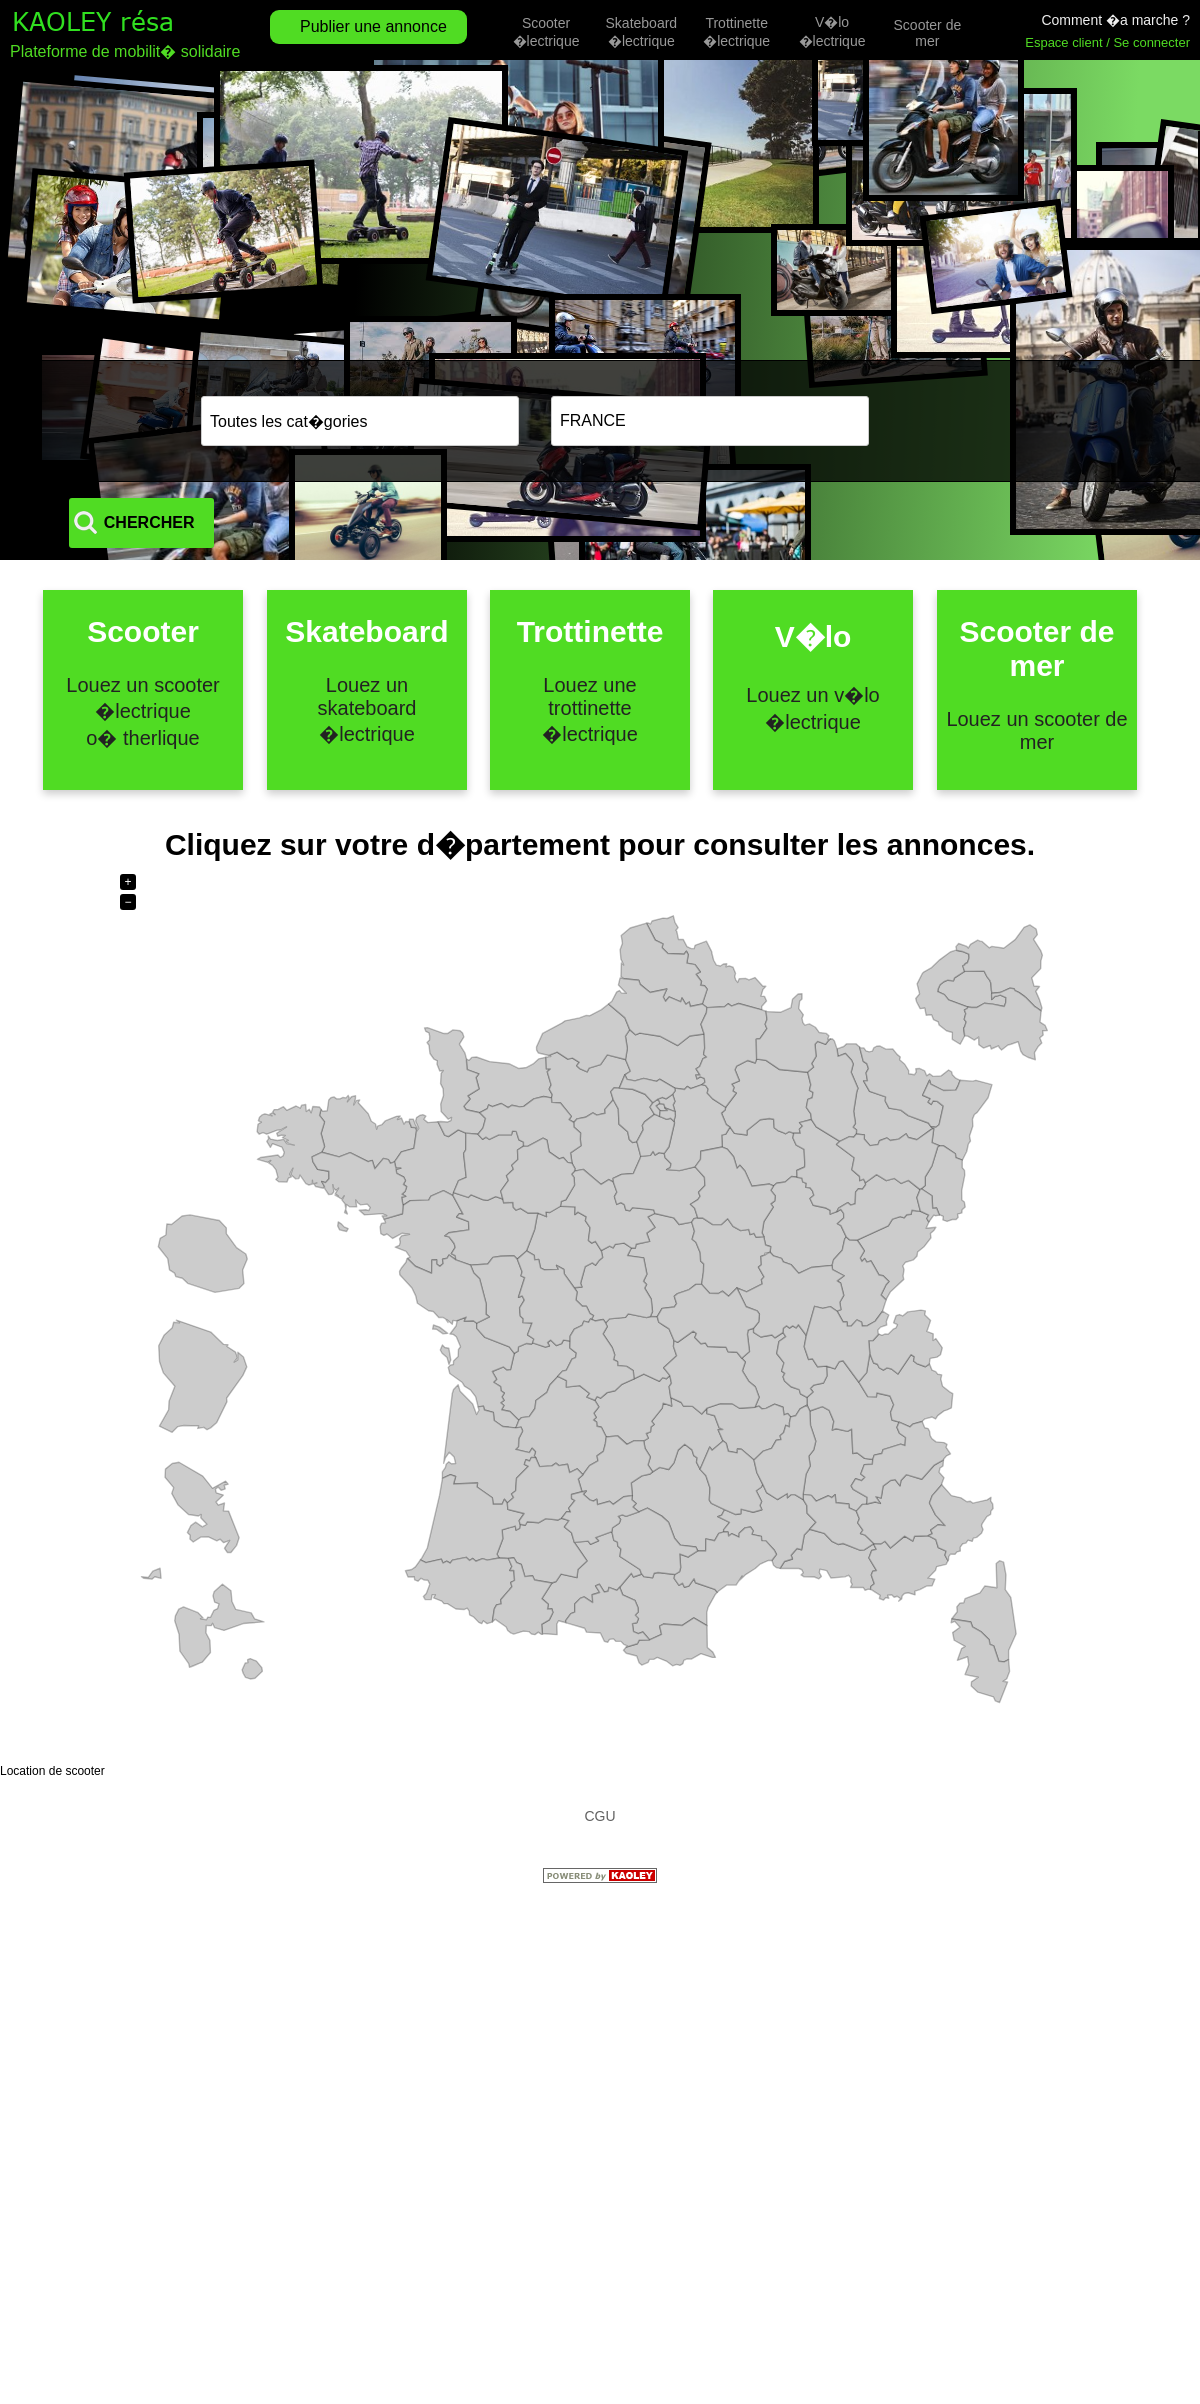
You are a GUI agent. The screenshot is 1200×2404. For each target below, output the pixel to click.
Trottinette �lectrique (736, 32)
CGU (599, 1816)
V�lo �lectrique (832, 31)
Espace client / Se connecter (1107, 42)
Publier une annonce (373, 26)
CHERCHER (981, 420)
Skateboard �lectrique (642, 32)
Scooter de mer (928, 33)
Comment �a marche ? (1115, 20)
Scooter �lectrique (546, 32)
